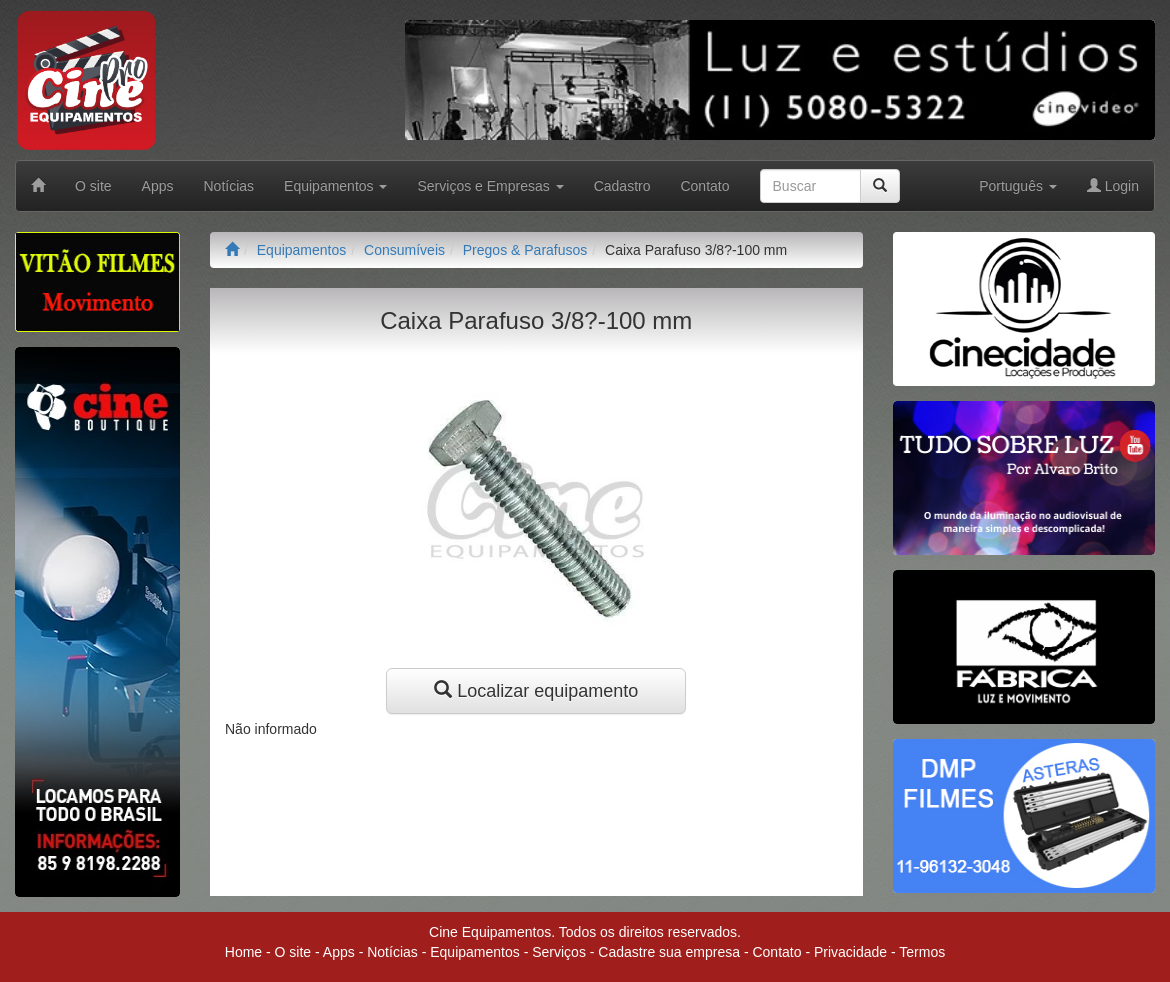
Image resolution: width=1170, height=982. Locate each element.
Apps (158, 186)
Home (243, 952)
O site (93, 186)
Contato (704, 186)
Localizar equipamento (536, 690)
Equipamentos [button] (335, 186)
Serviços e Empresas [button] (490, 186)
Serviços (559, 952)
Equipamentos (302, 250)
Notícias (229, 186)
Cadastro (622, 186)
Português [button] (1018, 186)
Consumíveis (404, 250)
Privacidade (850, 952)
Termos (922, 952)
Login (1113, 186)
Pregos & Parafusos (525, 250)
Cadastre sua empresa (669, 952)
